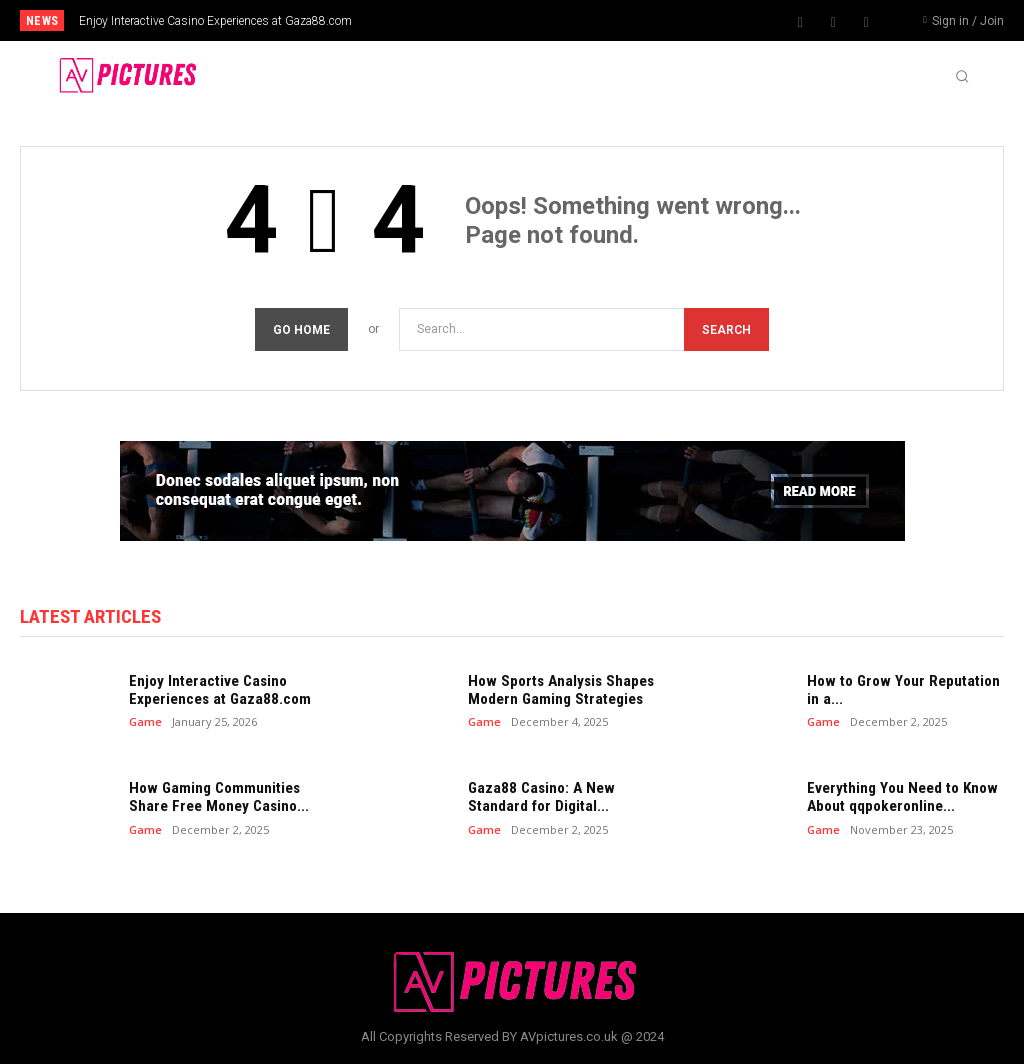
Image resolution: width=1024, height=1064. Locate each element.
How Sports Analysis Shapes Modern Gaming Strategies (558, 690)
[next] (564, 20)
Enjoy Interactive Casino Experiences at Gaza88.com (215, 21)
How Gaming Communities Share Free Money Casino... (216, 797)
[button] (962, 76)
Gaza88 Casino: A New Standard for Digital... (538, 797)
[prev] (532, 20)
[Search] (726, 329)
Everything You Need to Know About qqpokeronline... (900, 797)
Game (145, 721)
